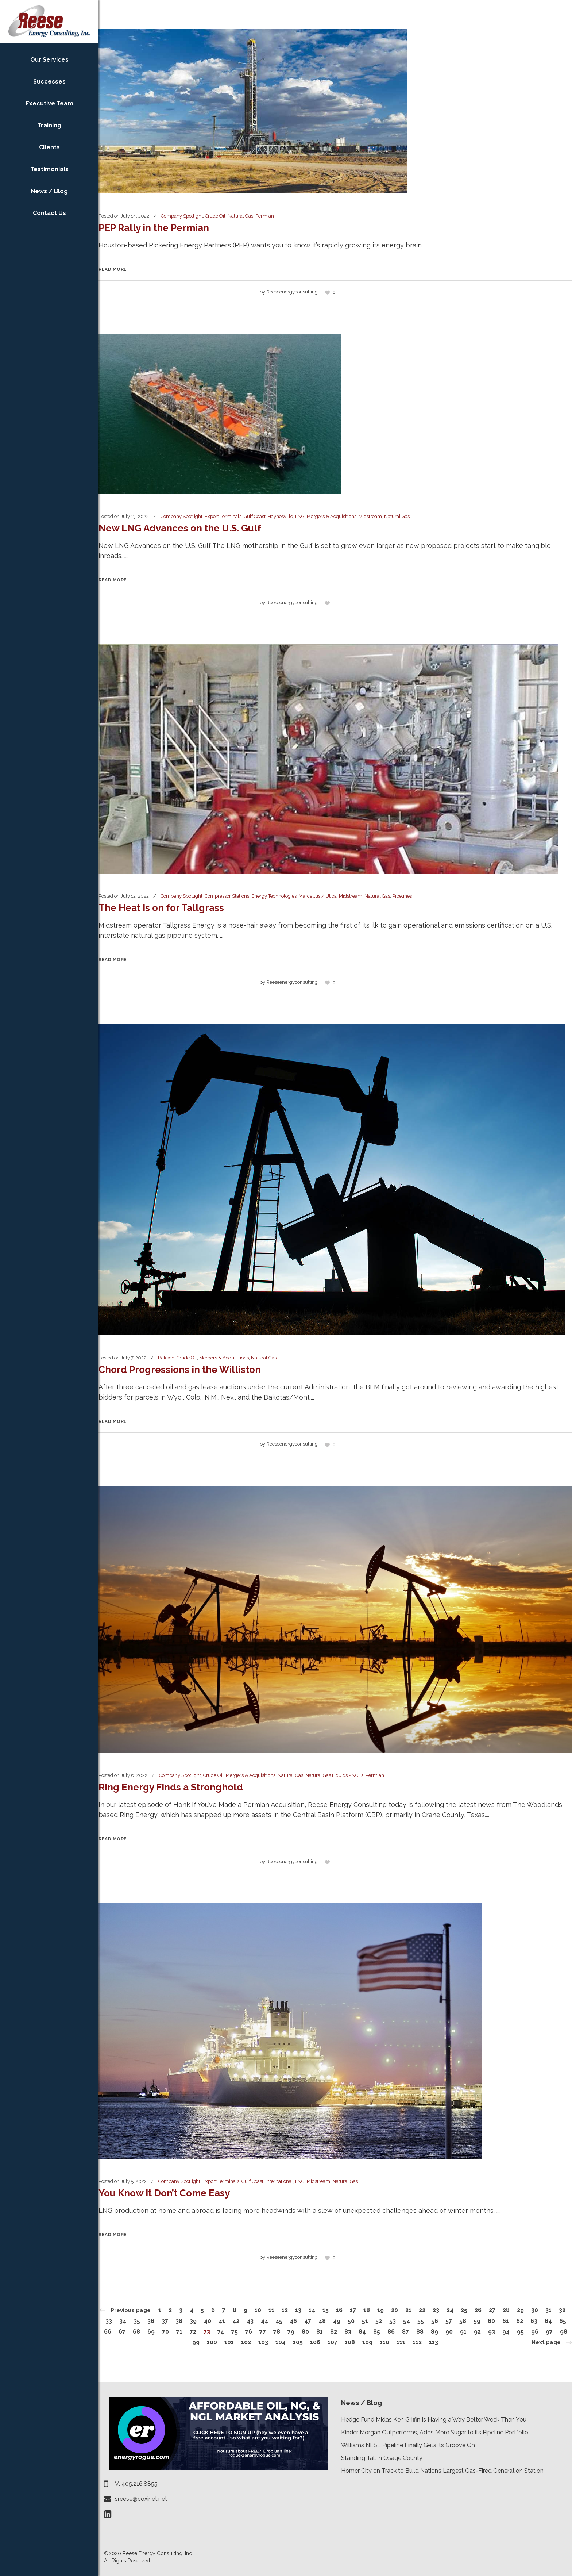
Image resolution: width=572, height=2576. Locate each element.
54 (406, 2321)
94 (506, 2331)
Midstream (370, 516)
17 (353, 2310)
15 (325, 2310)
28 (506, 2310)
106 (315, 2342)
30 (534, 2310)
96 (534, 2331)
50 (351, 2321)
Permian (264, 216)
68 (136, 2331)
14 (312, 2310)
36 (150, 2321)
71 (179, 2331)
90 (449, 2331)
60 (491, 2321)
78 (276, 2331)
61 (505, 2321)
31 (548, 2310)
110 (384, 2342)
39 (193, 2321)
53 (392, 2321)
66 (107, 2331)
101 (229, 2342)
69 (151, 2331)
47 (307, 2321)
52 (378, 2321)
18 (366, 2310)
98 (563, 2331)
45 (278, 2321)
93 (491, 2331)
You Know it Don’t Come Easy (164, 2193)
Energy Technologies (274, 896)
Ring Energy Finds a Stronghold (170, 1787)
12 (285, 2310)
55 (420, 2321)
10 (258, 2310)
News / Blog (361, 2403)
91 (463, 2331)
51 (365, 2321)
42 (235, 2321)
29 (520, 2310)
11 (271, 2310)
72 (193, 2331)
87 (405, 2331)
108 (350, 2342)
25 (464, 2310)
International (279, 2181)
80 (305, 2331)
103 (263, 2342)
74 (220, 2331)
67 (122, 2331)
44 (264, 2321)
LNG (300, 516)
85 (376, 2331)
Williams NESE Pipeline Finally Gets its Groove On (408, 2445)
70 (165, 2331)
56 (434, 2321)
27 (492, 2310)
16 (339, 2310)
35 (137, 2321)
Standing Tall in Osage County (381, 2457)
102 (246, 2342)
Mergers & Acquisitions (331, 516)
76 (248, 2331)
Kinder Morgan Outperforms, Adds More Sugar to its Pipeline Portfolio (434, 2432)
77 (262, 2331)
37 (165, 2321)
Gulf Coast (255, 516)
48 (322, 2321)
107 (332, 2342)
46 (293, 2321)
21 (408, 2310)
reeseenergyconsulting (292, 292)
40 (207, 2321)
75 (234, 2331)
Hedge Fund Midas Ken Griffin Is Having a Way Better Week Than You (433, 2419)
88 (420, 2331)
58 (462, 2321)
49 (336, 2321)
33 (108, 2321)
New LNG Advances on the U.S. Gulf (179, 528)
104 (280, 2342)
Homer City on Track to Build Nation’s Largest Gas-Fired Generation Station (442, 2470)
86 (391, 2331)
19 (380, 2310)
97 (549, 2331)
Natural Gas (240, 216)
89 (434, 2331)
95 (520, 2331)
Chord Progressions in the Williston (179, 1369)
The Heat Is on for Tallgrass (161, 907)
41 (222, 2321)
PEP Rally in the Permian (153, 227)
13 (298, 2310)
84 (362, 2331)
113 (433, 2342)
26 (478, 2310)
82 (333, 2331)
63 (533, 2321)
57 (448, 2321)
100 (212, 2342)
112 (417, 2342)
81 (319, 2331)
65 (562, 2321)
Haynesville (280, 516)
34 (122, 2321)
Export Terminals (223, 516)
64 (548, 2321)
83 (347, 2331)
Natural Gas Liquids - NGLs (334, 1775)
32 (562, 2310)
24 (450, 2310)
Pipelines (402, 896)
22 (422, 2310)
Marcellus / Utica (318, 896)
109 (367, 2342)
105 (298, 2342)
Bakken (166, 1357)
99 (196, 2342)
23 (436, 2310)
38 (178, 2321)
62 (519, 2321)
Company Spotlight (182, 216)
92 (477, 2331)
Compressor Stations (227, 896)
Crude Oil (215, 216)
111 (401, 2342)
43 (250, 2321)
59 (477, 2321)
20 (394, 2310)
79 (290, 2331)
